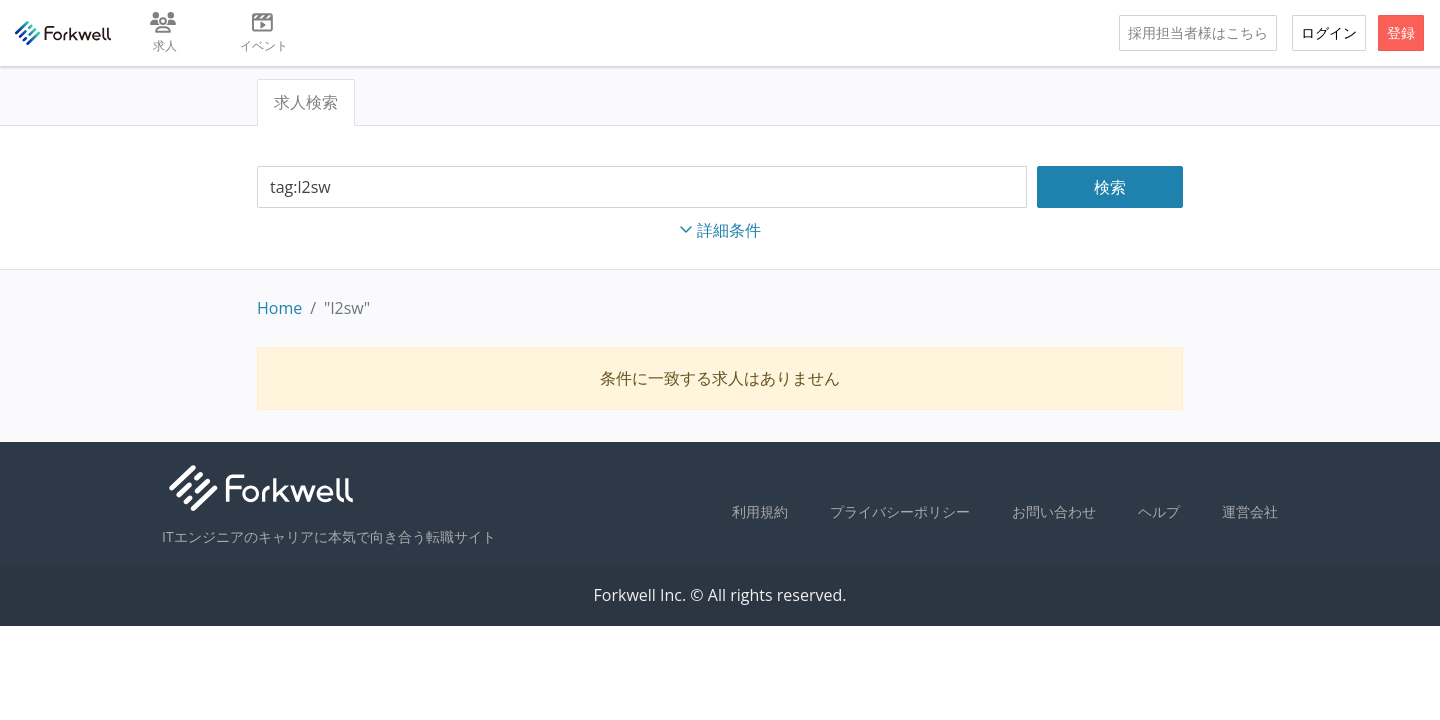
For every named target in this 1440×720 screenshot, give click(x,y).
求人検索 (306, 102)
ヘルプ (1159, 511)
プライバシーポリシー (900, 511)
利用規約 (760, 511)
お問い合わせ (1054, 511)
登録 (1401, 32)
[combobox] (642, 187)
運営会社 (1250, 511)
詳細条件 (720, 230)
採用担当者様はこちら (1198, 32)
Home (279, 308)
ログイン (1329, 32)
